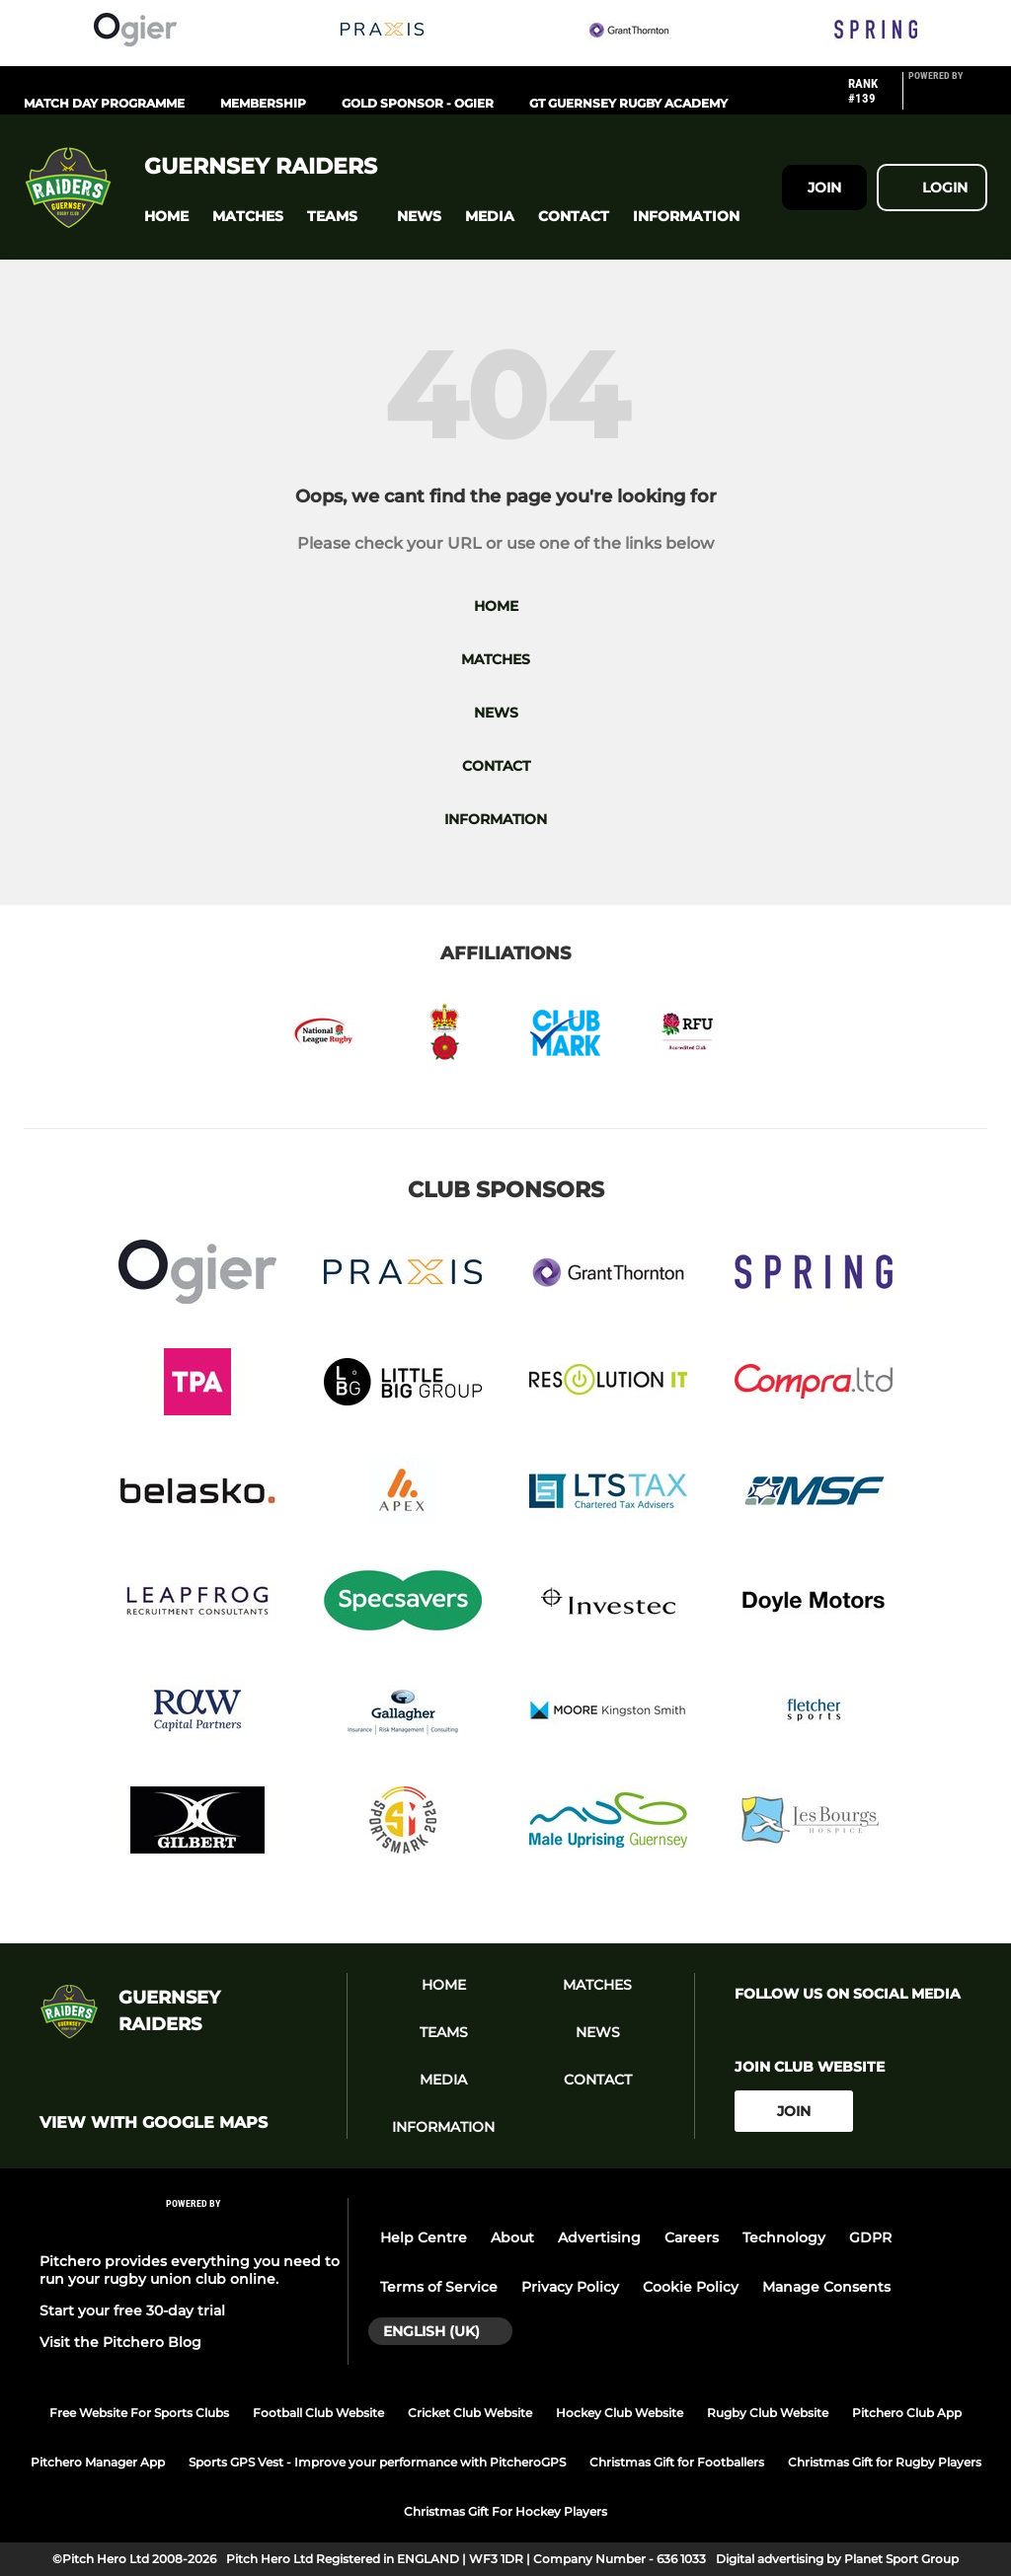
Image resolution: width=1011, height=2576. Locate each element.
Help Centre (423, 2237)
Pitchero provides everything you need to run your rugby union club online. (189, 2270)
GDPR (870, 2237)
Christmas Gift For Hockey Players (505, 2511)
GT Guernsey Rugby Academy (628, 103)
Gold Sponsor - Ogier (418, 103)
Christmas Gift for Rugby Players (884, 2462)
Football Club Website (318, 2412)
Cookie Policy (691, 2287)
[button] (166, 216)
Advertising (599, 2237)
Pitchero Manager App (98, 2462)
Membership (263, 103)
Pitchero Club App (907, 2412)
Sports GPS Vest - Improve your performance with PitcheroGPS (377, 2462)
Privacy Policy (570, 2287)
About (512, 2237)
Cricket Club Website (470, 2412)
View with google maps (153, 2123)
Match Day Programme (104, 103)
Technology (783, 2237)
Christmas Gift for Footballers (676, 2462)
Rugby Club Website (767, 2412)
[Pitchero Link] (947, 99)
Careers (691, 2237)
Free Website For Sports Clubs (139, 2412)
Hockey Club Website (619, 2412)
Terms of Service (439, 2287)
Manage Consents (826, 2287)
